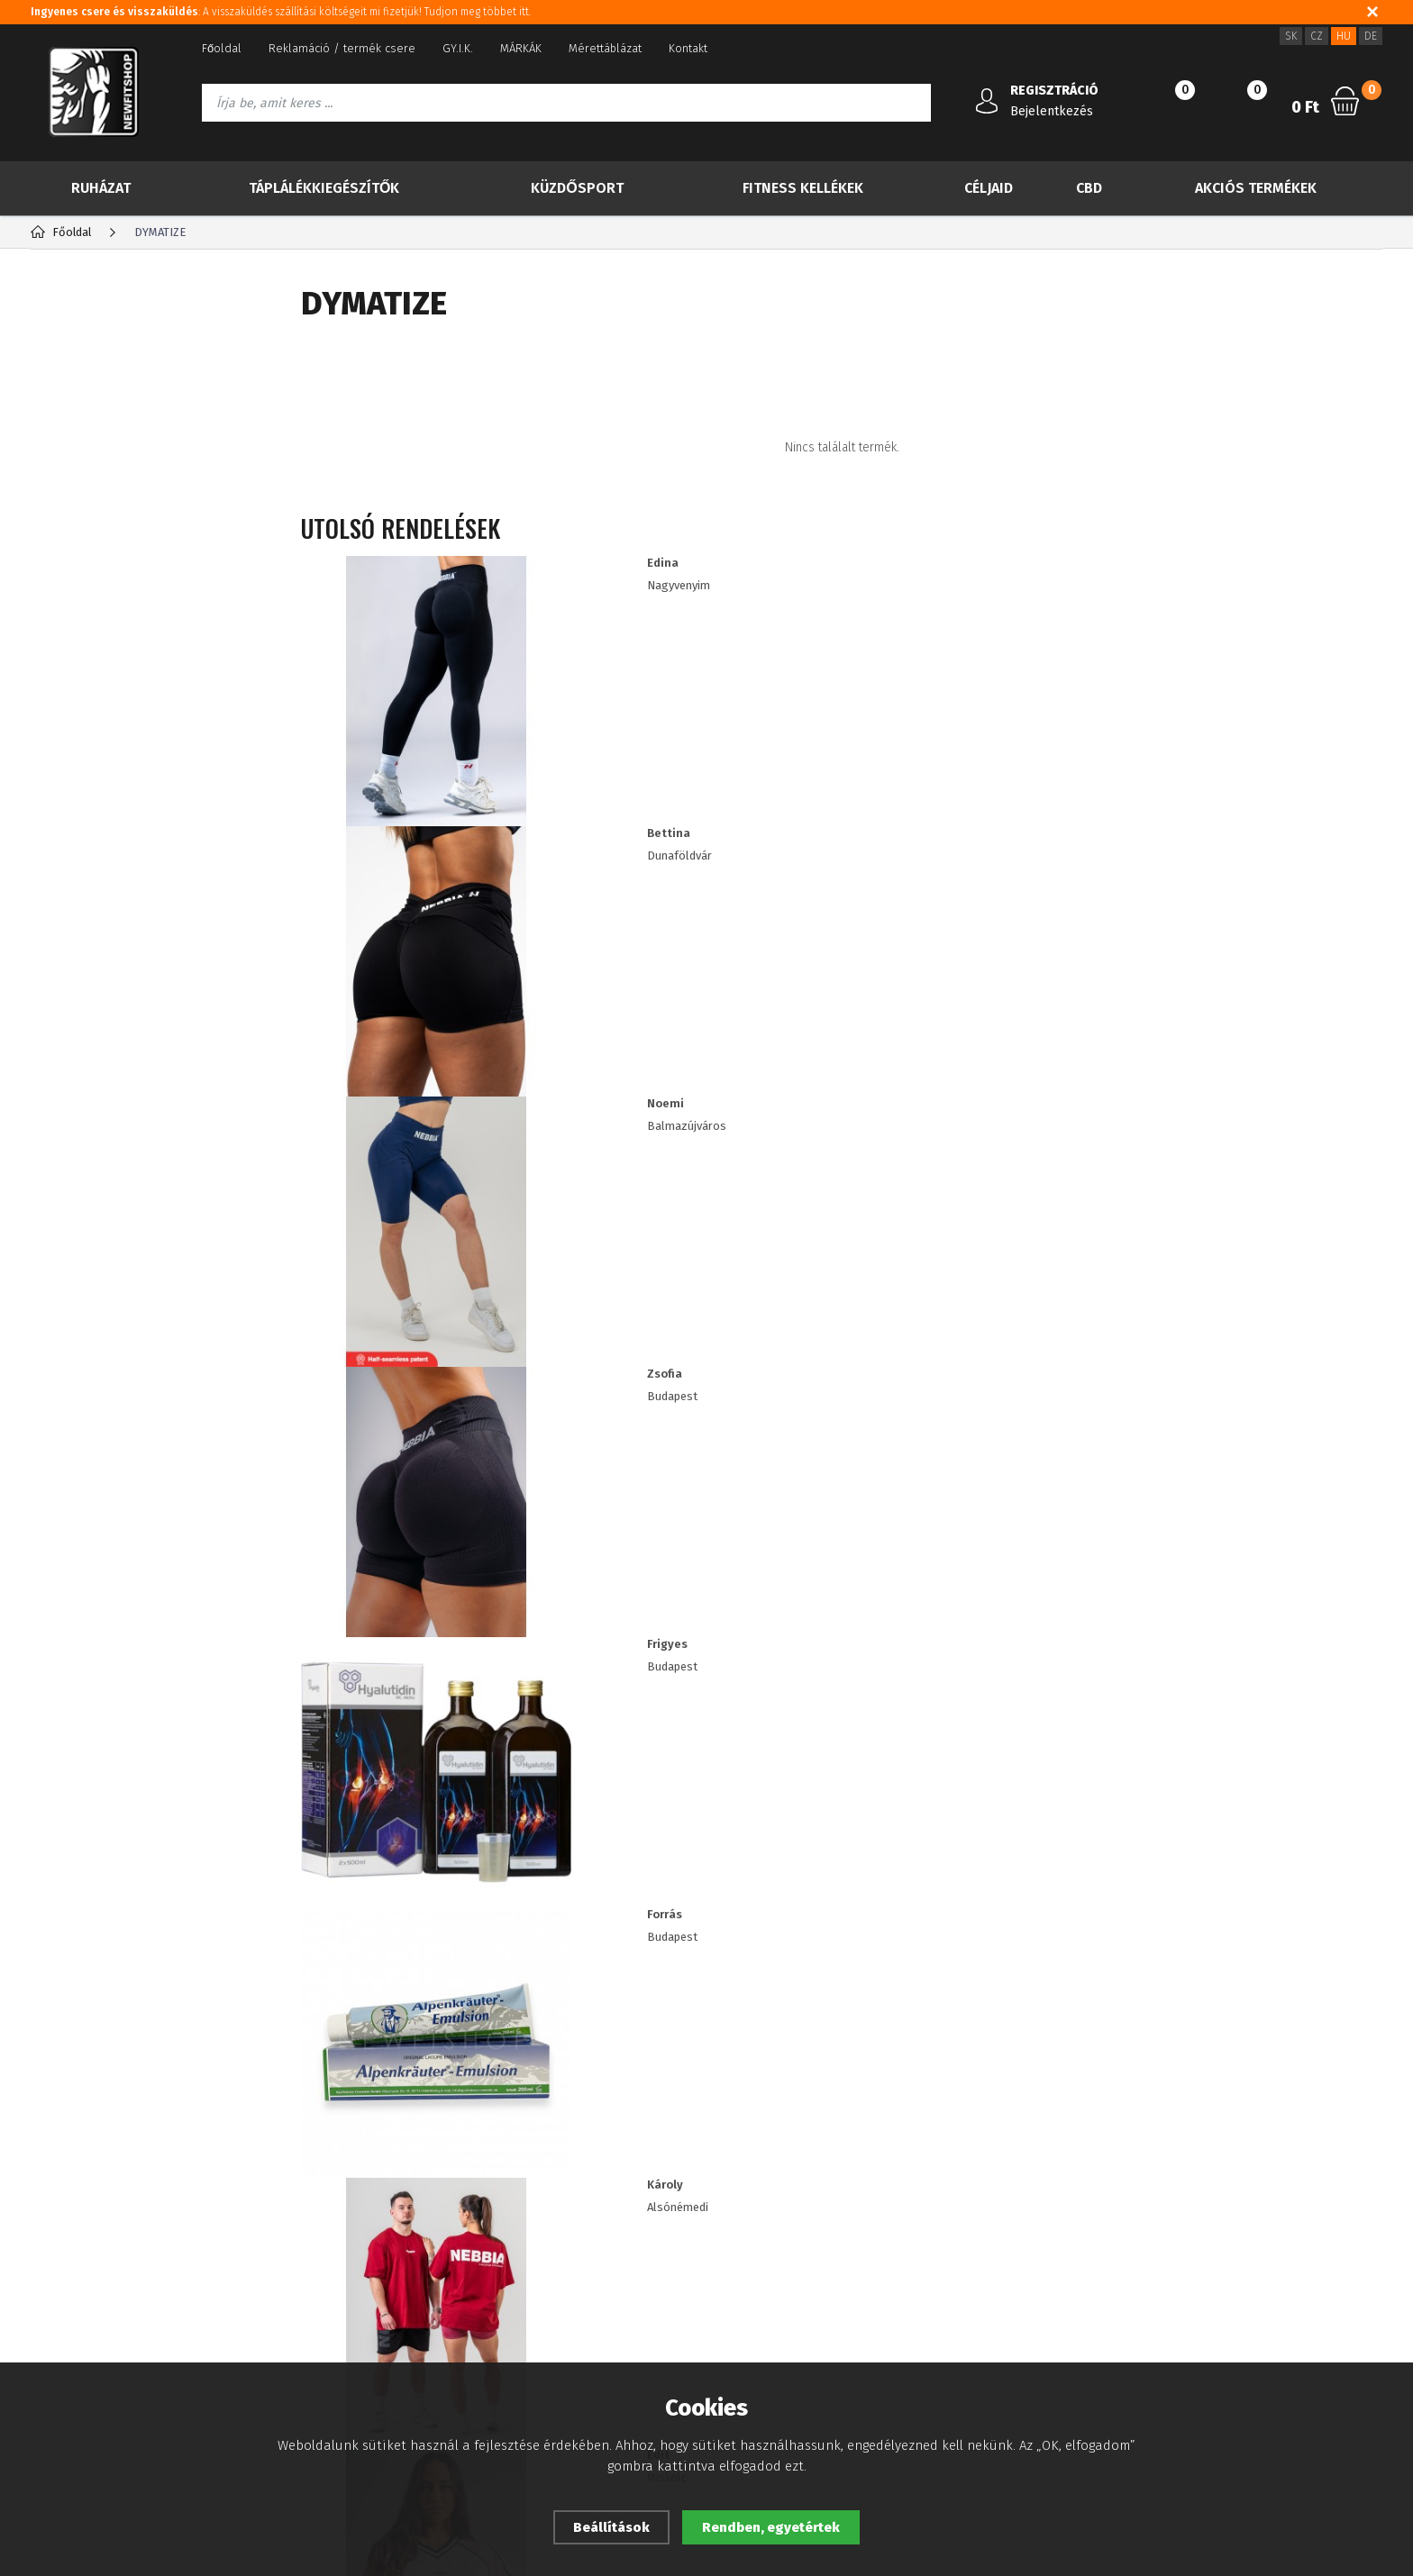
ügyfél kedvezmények (551, 2262)
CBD (1089, 187)
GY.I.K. (457, 48)
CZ (1316, 36)
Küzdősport (577, 187)
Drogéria (85, 794)
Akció (88, 458)
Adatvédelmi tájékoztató (95, 2235)
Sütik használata (536, 2208)
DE (1370, 36)
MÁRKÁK (521, 48)
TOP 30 (94, 368)
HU (1343, 36)
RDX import (93, 865)
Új (75, 413)
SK (1291, 36)
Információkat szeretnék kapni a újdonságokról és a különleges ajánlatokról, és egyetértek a (647, 2018)
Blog (43, 2208)
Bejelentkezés (1051, 111)
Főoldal (222, 48)
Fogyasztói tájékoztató (90, 2289)
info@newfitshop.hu (1163, 2248)
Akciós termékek (1256, 187)
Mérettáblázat (605, 48)
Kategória (90, 301)
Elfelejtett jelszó (296, 2235)
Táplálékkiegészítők (324, 187)
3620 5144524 (1131, 2209)
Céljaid (988, 187)
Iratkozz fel (1283, 2017)
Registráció (282, 2208)
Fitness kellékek (803, 187)
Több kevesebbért (137, 503)
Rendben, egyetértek (771, 2527)
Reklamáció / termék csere (342, 48)
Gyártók (214, 301)
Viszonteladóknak (540, 2235)
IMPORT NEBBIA (107, 830)
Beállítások (611, 2527)
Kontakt (688, 48)
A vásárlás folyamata (86, 2316)
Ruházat (101, 187)
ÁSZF (43, 2262)
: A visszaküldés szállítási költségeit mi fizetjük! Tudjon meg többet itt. (285, 11)
